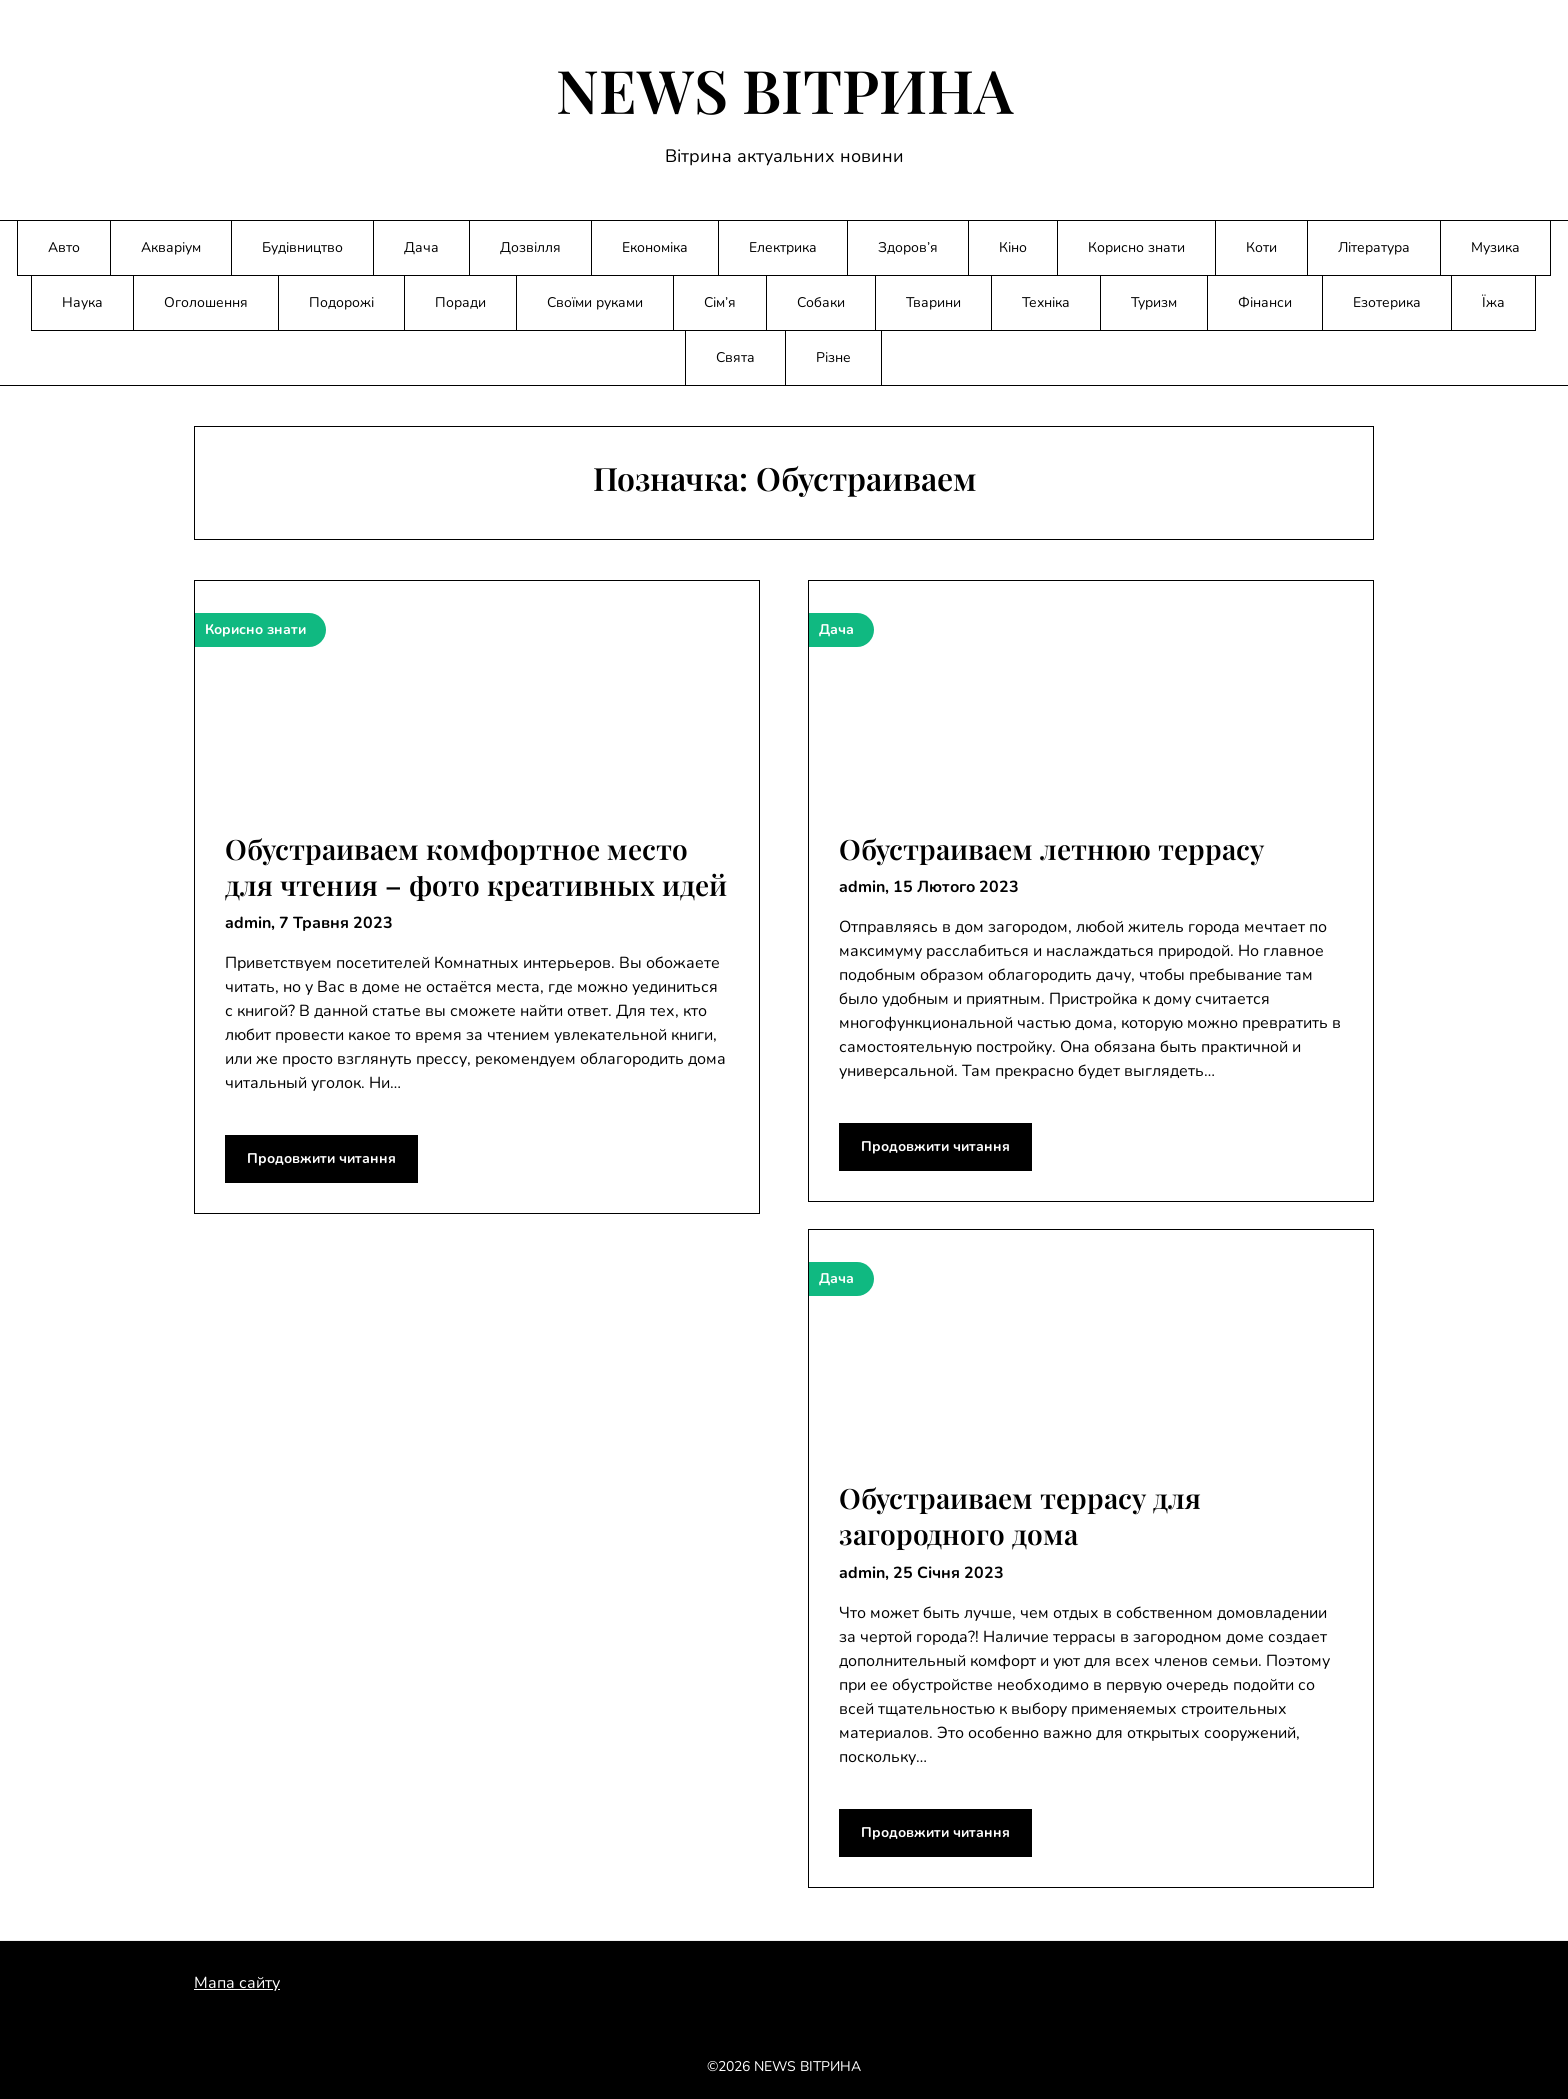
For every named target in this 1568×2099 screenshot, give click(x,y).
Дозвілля (530, 247)
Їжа (1493, 302)
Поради (460, 302)
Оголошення (206, 302)
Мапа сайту (237, 1983)
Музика (1495, 247)
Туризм (1154, 302)
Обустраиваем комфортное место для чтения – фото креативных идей (476, 866)
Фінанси (1265, 302)
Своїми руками (595, 302)
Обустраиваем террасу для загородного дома (1020, 1515)
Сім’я (720, 302)
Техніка (1046, 302)
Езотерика (1387, 302)
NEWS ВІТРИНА (784, 89)
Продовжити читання (321, 1158)
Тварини (933, 302)
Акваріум (171, 247)
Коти (1261, 247)
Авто (64, 247)
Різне (833, 357)
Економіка (655, 247)
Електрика (783, 247)
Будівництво (302, 247)
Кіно (1013, 247)
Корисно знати (1136, 247)
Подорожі (341, 302)
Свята (735, 357)
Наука (82, 302)
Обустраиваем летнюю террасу (1051, 848)
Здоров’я (908, 247)
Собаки (821, 302)
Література (1374, 247)
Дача (421, 247)
